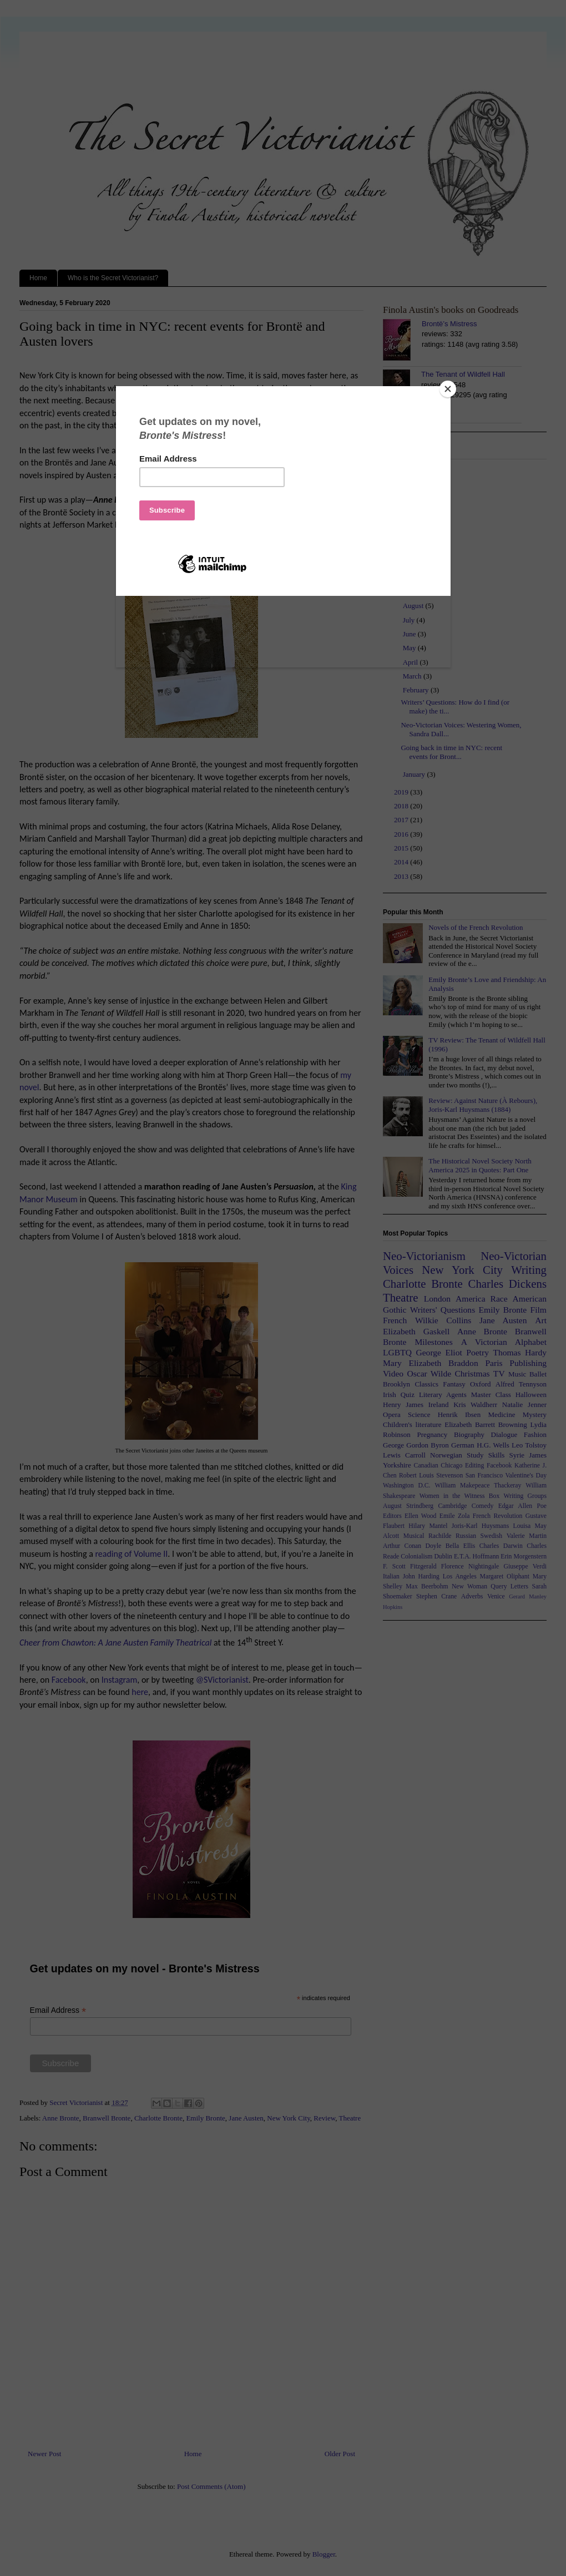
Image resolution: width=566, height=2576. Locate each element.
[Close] (447, 389)
